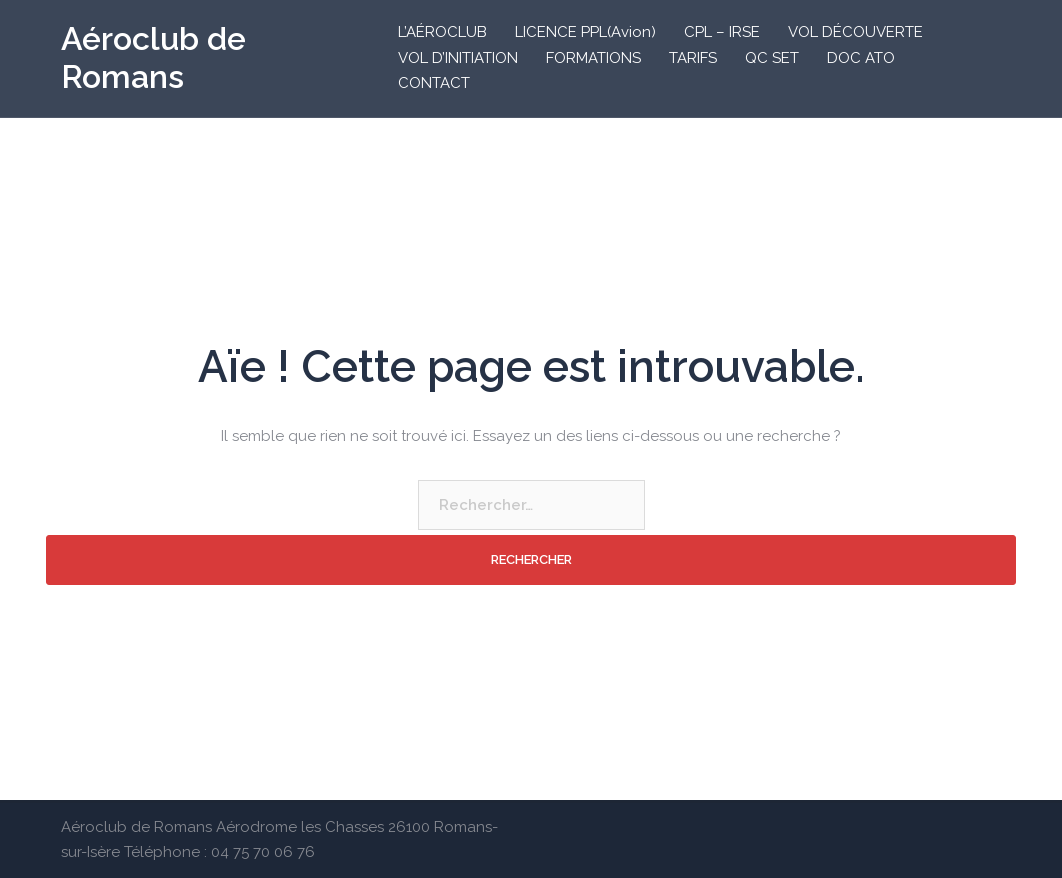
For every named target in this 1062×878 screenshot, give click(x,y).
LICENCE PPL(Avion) (585, 32)
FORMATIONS (593, 58)
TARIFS (693, 58)
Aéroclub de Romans (153, 57)
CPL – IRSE (722, 32)
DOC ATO (861, 58)
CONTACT (434, 83)
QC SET (772, 58)
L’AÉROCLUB (442, 32)
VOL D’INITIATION (458, 58)
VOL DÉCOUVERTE (855, 32)
